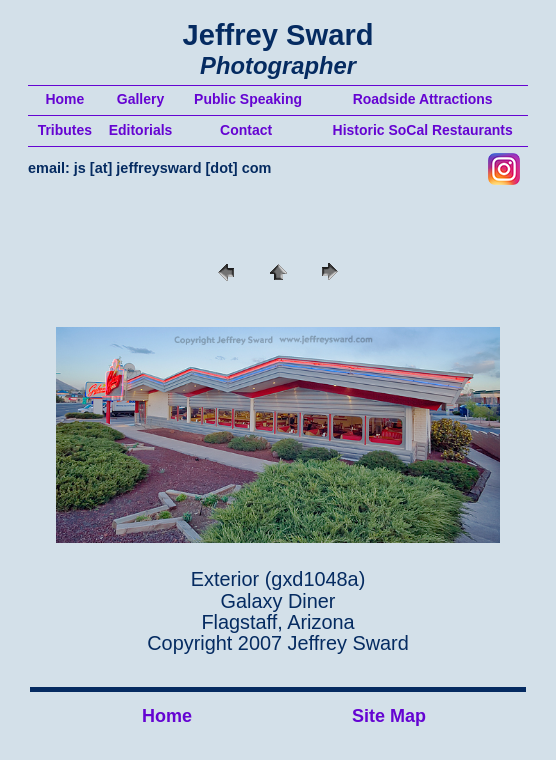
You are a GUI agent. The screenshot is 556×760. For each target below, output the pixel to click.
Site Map (389, 716)
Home (167, 716)
